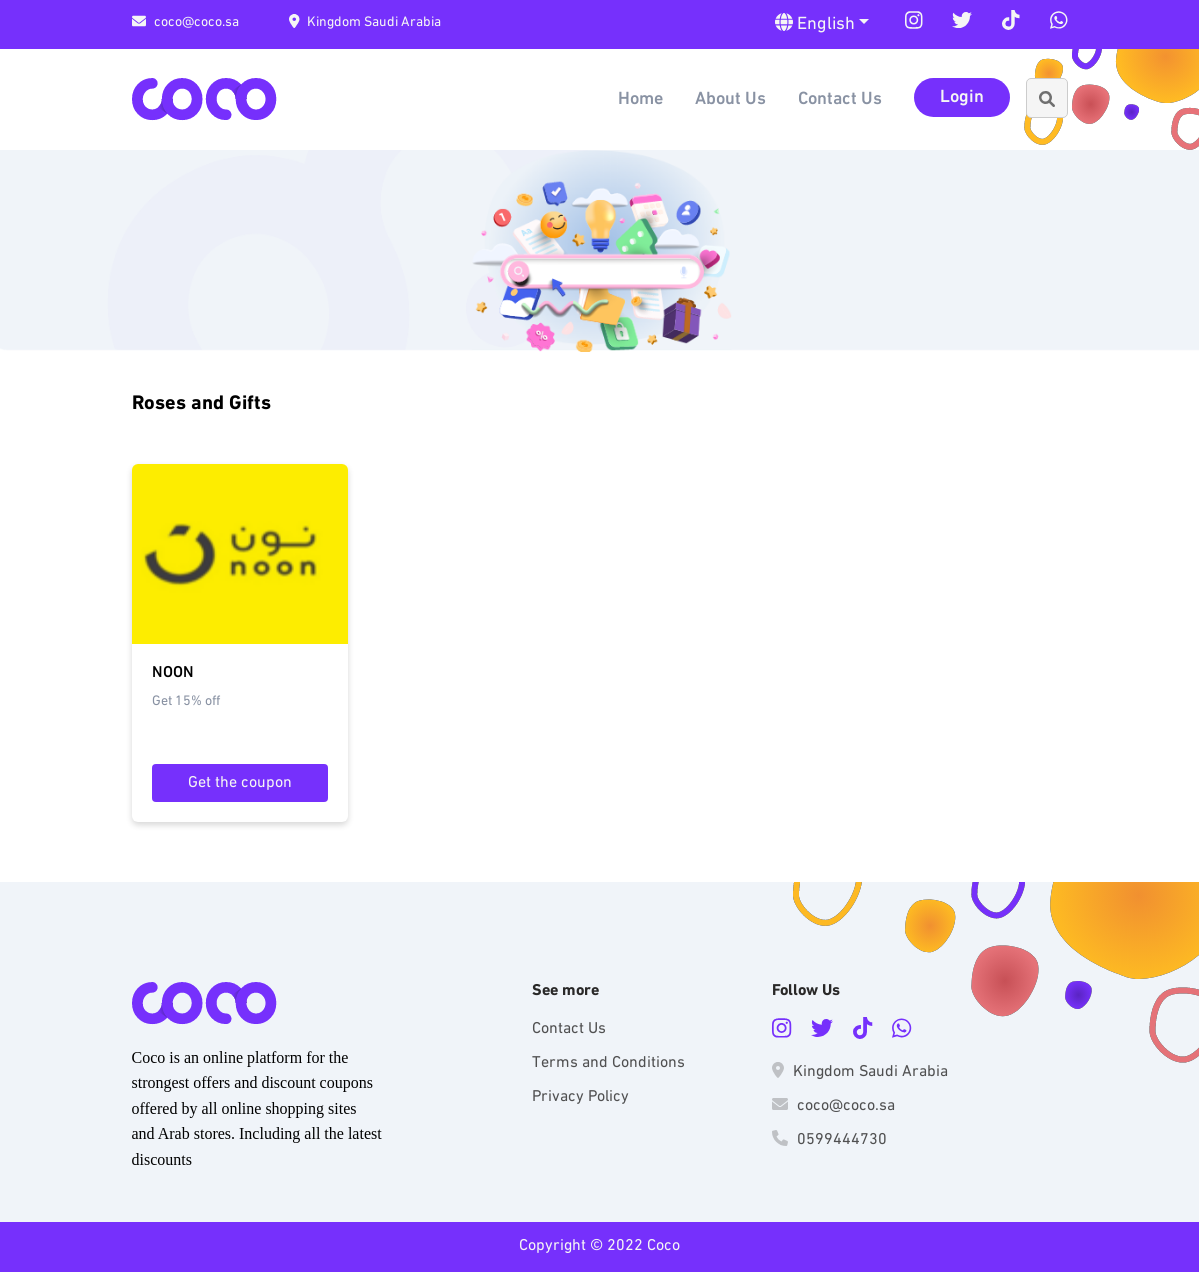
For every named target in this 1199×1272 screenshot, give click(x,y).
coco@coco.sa (185, 22)
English (817, 23)
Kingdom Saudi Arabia (365, 22)
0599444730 (829, 1140)
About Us (730, 99)
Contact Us (840, 99)
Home (640, 99)
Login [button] (962, 97)
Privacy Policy (580, 1097)
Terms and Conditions (608, 1063)
